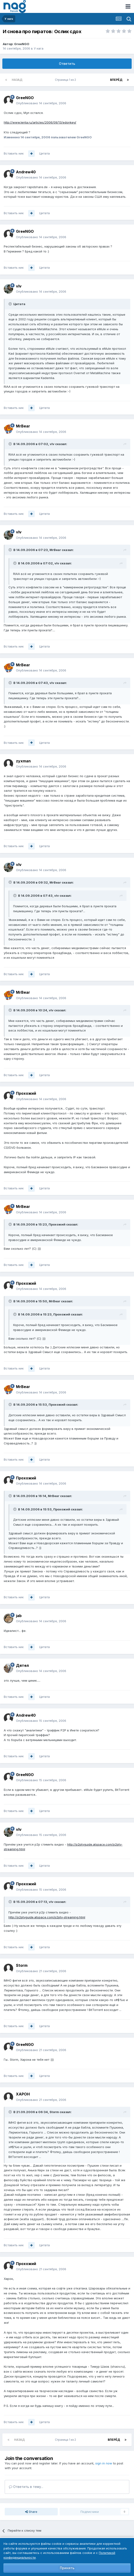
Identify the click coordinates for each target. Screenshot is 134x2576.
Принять (67, 2568)
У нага (38, 48)
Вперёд (116, 79)
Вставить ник (14, 153)
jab (19, 1615)
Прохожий (26, 1093)
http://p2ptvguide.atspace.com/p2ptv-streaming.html (46, 1917)
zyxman (23, 761)
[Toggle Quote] (10, 304)
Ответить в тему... (26, 2487)
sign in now (103, 2463)
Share (31, 2511)
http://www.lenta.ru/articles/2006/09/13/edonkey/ (40, 122)
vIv (19, 286)
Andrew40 (26, 172)
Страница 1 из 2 (66, 79)
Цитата (44, 153)
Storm (21, 1965)
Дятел (22, 1665)
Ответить (67, 64)
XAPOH (23, 2094)
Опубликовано (41, 103)
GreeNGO (21, 44)
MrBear (23, 426)
